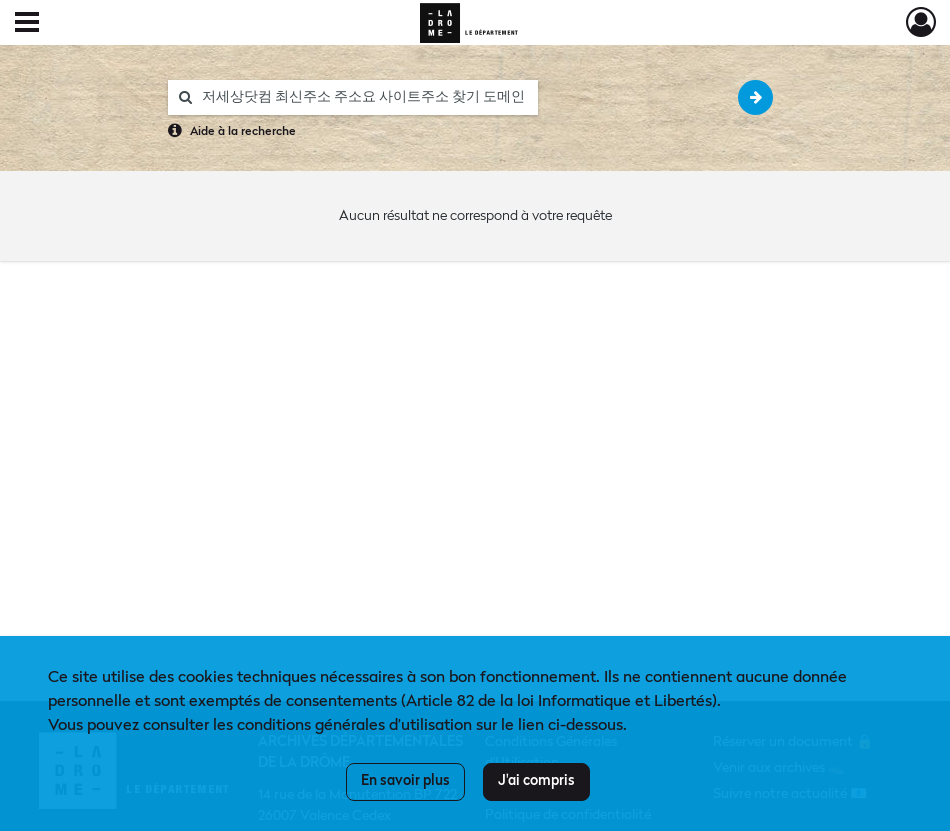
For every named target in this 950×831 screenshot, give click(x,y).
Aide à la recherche (243, 132)
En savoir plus (405, 781)
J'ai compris (536, 781)
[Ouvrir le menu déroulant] (27, 24)
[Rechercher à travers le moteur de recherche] (363, 97)
